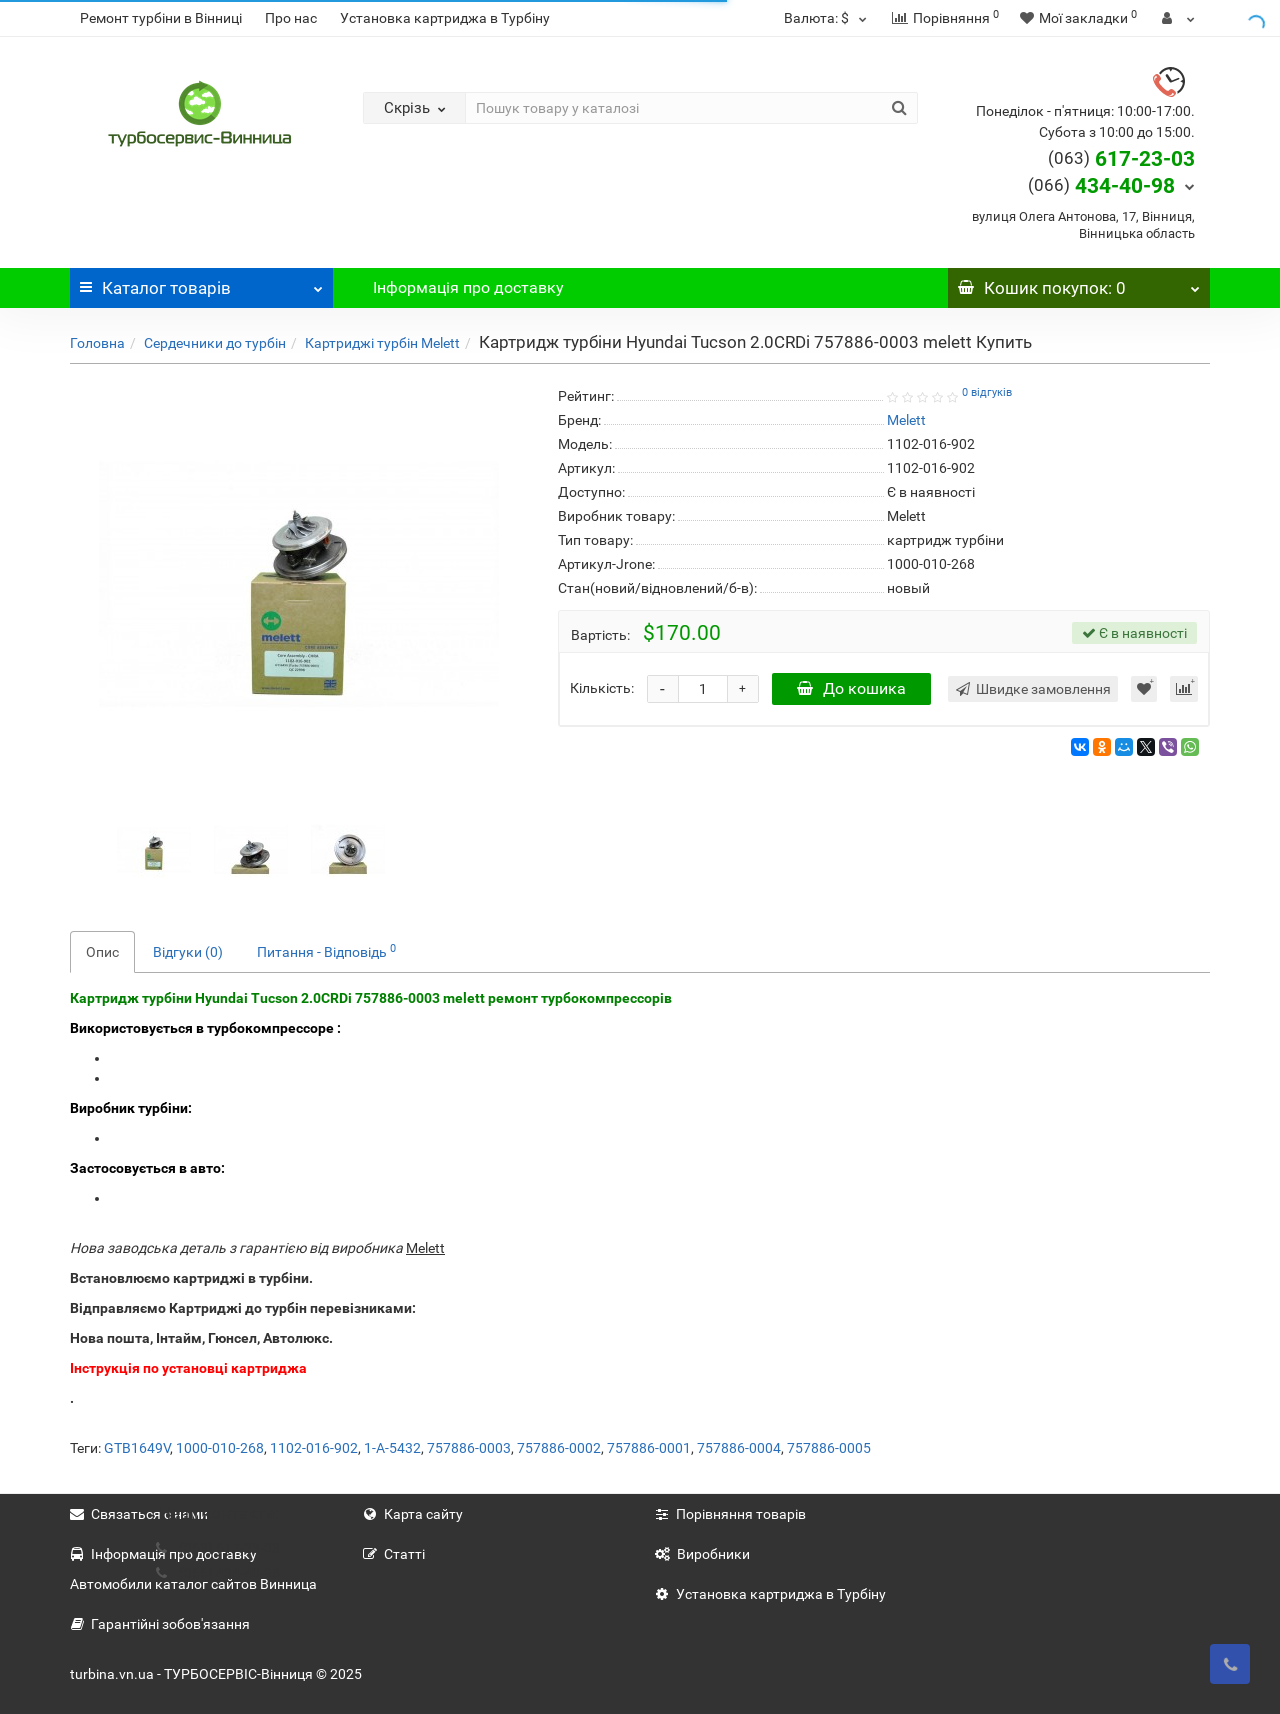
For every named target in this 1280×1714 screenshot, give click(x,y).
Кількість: (602, 688)
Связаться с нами (139, 1514)
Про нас (291, 18)
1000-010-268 (220, 1448)
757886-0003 (469, 1448)
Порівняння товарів (730, 1514)
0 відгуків (987, 392)
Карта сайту (413, 1514)
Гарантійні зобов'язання (160, 1624)
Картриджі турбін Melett (382, 343)
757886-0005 (829, 1448)
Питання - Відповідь (326, 951)
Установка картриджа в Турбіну (445, 18)
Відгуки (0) (188, 952)
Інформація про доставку (468, 287)
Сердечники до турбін (215, 343)
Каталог (201, 283)
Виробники (702, 1554)
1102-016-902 (314, 1448)
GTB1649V (137, 1448)
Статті (394, 1554)
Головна (97, 343)
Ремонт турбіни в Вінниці (161, 18)
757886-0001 (649, 1448)
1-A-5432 (392, 1448)
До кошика (851, 688)
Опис (102, 952)
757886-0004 (739, 1448)
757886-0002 (559, 1448)
